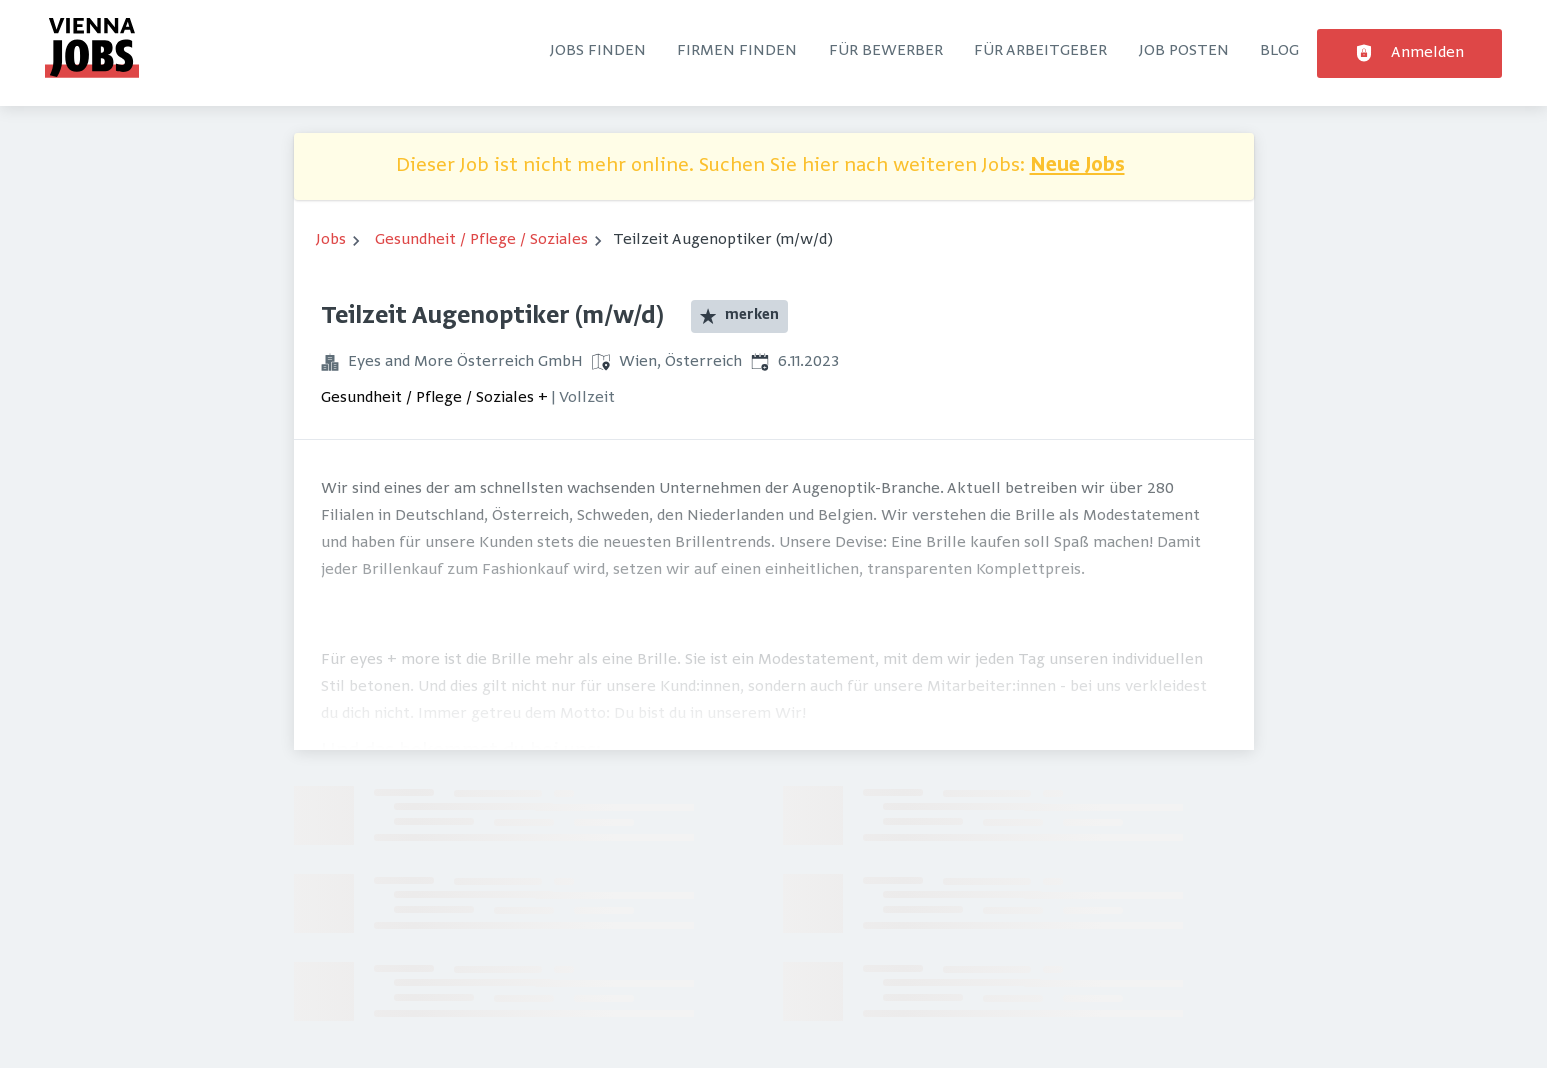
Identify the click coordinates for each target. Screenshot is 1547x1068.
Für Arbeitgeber (1040, 51)
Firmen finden (737, 51)
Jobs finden (598, 51)
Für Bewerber (886, 51)
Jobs (331, 240)
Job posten (1184, 51)
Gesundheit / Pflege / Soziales (481, 240)
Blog (1279, 51)
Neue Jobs (1077, 166)
